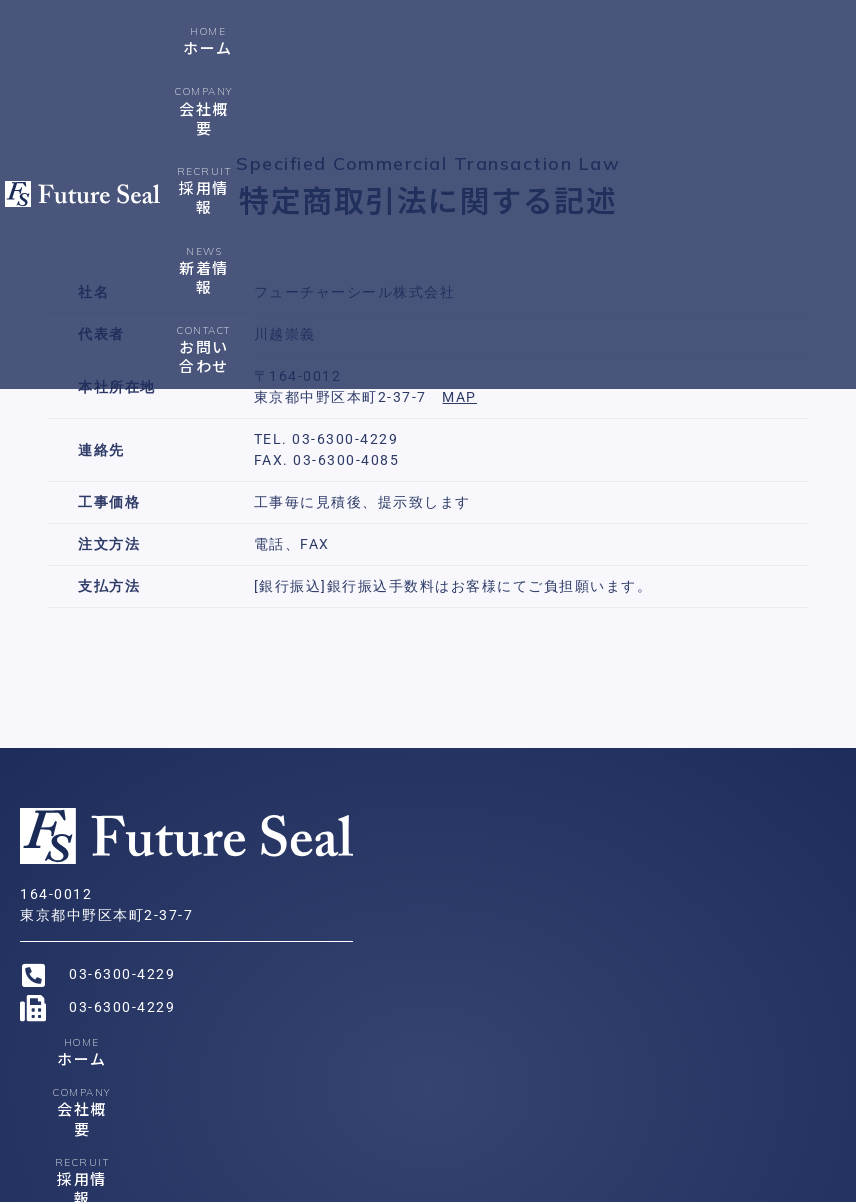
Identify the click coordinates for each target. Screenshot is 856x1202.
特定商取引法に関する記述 (519, 1183)
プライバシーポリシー (350, 1183)
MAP (459, 397)
